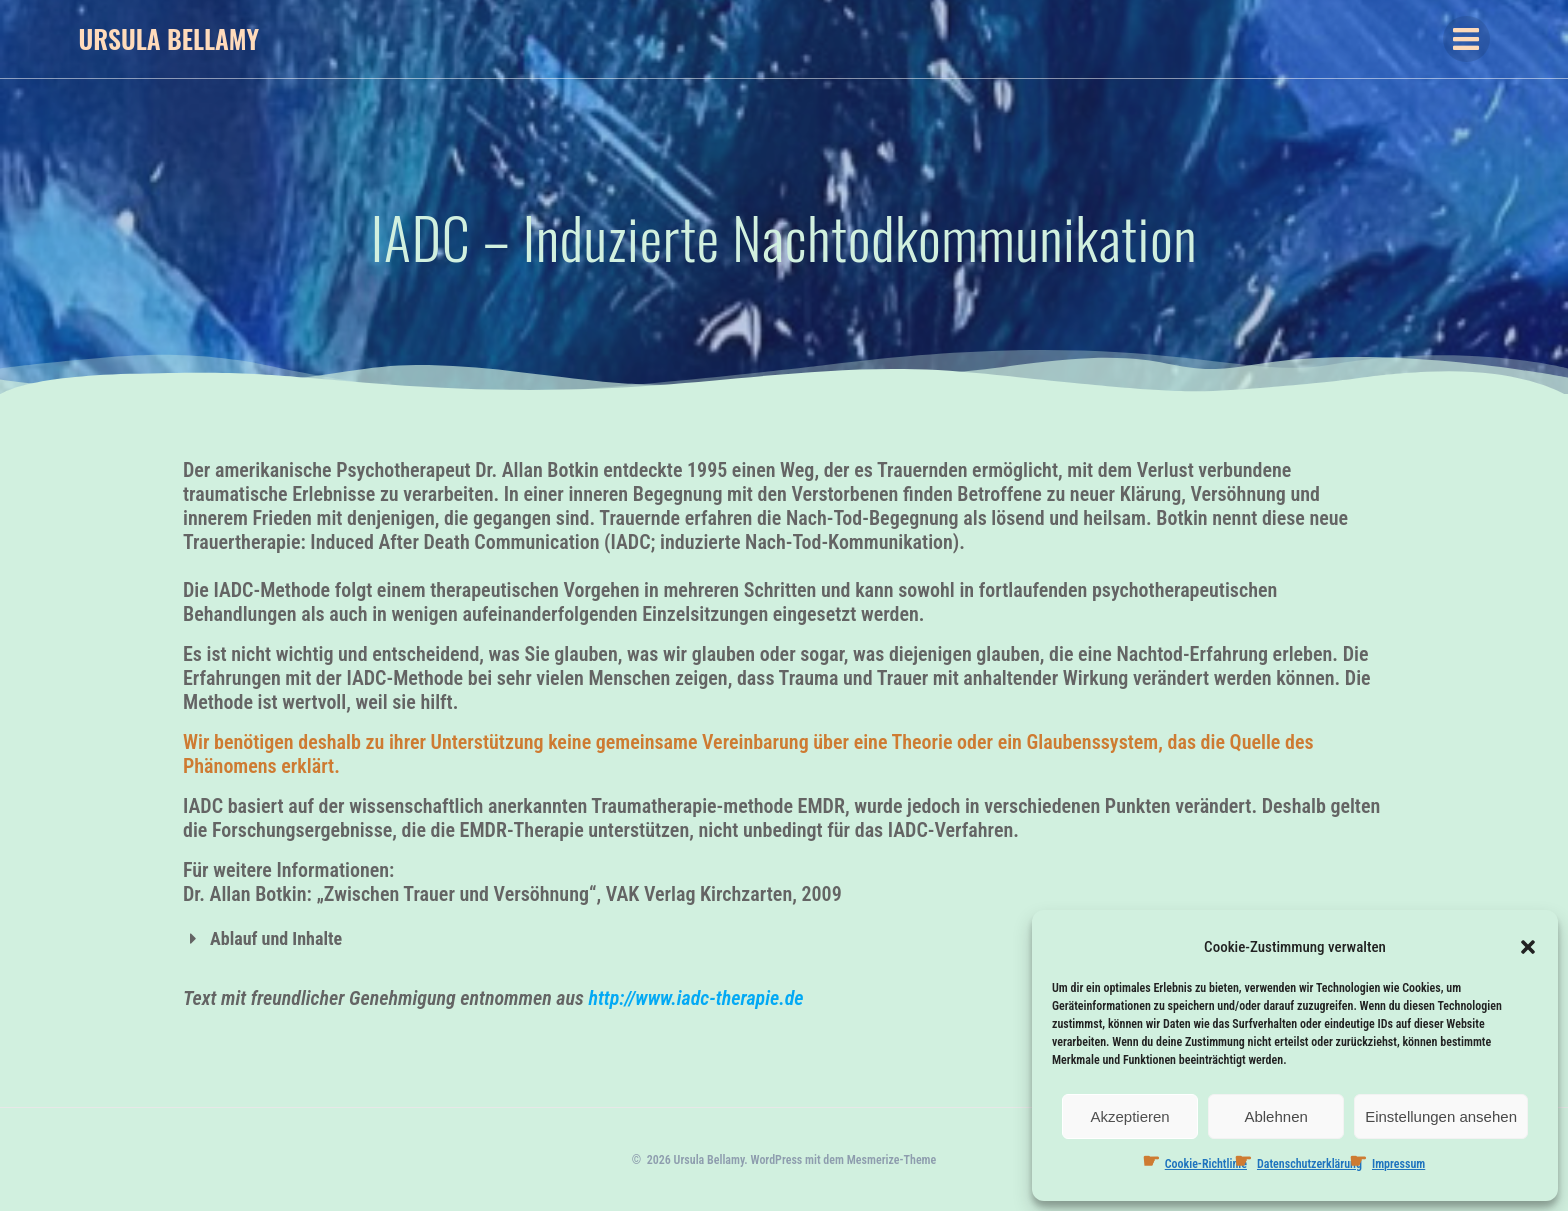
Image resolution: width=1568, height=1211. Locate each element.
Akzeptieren (1129, 1116)
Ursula (168, 39)
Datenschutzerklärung (1309, 1164)
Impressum (1398, 1164)
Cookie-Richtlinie (1206, 1164)
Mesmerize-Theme (892, 1160)
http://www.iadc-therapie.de (695, 998)
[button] (1528, 947)
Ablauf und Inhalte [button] (262, 938)
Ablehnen (1275, 1116)
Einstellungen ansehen (1441, 1116)
